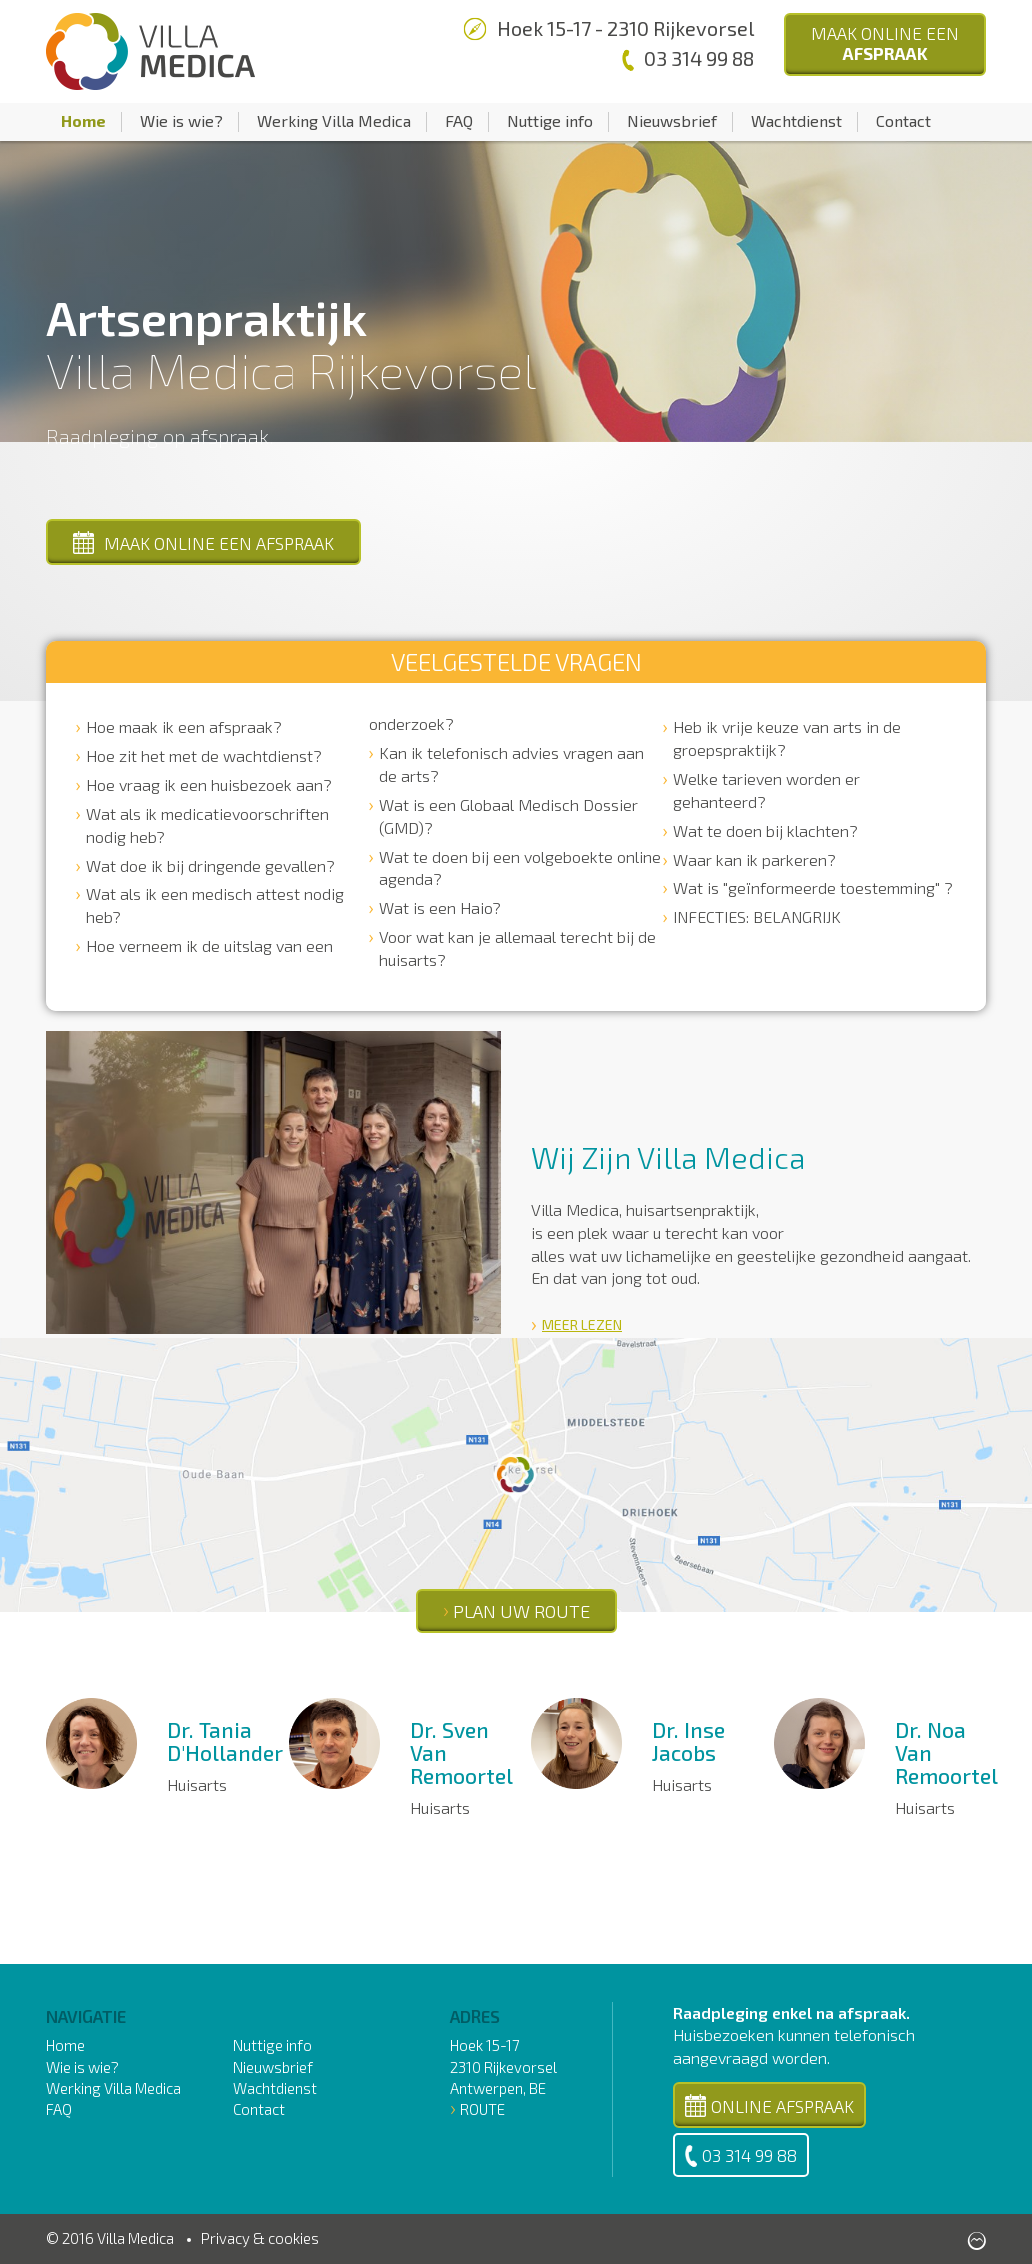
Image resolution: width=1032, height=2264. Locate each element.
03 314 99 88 (741, 2156)
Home (83, 120)
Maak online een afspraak (203, 542)
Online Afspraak (769, 2105)
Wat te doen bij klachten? (765, 830)
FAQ (459, 120)
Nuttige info (550, 120)
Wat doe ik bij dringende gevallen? (210, 865)
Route (482, 2109)
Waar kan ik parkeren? (754, 859)
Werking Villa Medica (334, 120)
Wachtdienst (796, 120)
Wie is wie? (181, 120)
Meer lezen (582, 1324)
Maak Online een (885, 43)
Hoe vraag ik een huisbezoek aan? (209, 784)
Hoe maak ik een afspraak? (184, 726)
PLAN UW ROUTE (521, 1611)
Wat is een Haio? (440, 907)
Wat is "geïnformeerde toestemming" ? (813, 887)
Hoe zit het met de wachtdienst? (204, 755)
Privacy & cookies (260, 2238)
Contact (903, 120)
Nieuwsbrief (672, 120)
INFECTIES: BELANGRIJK (757, 916)
